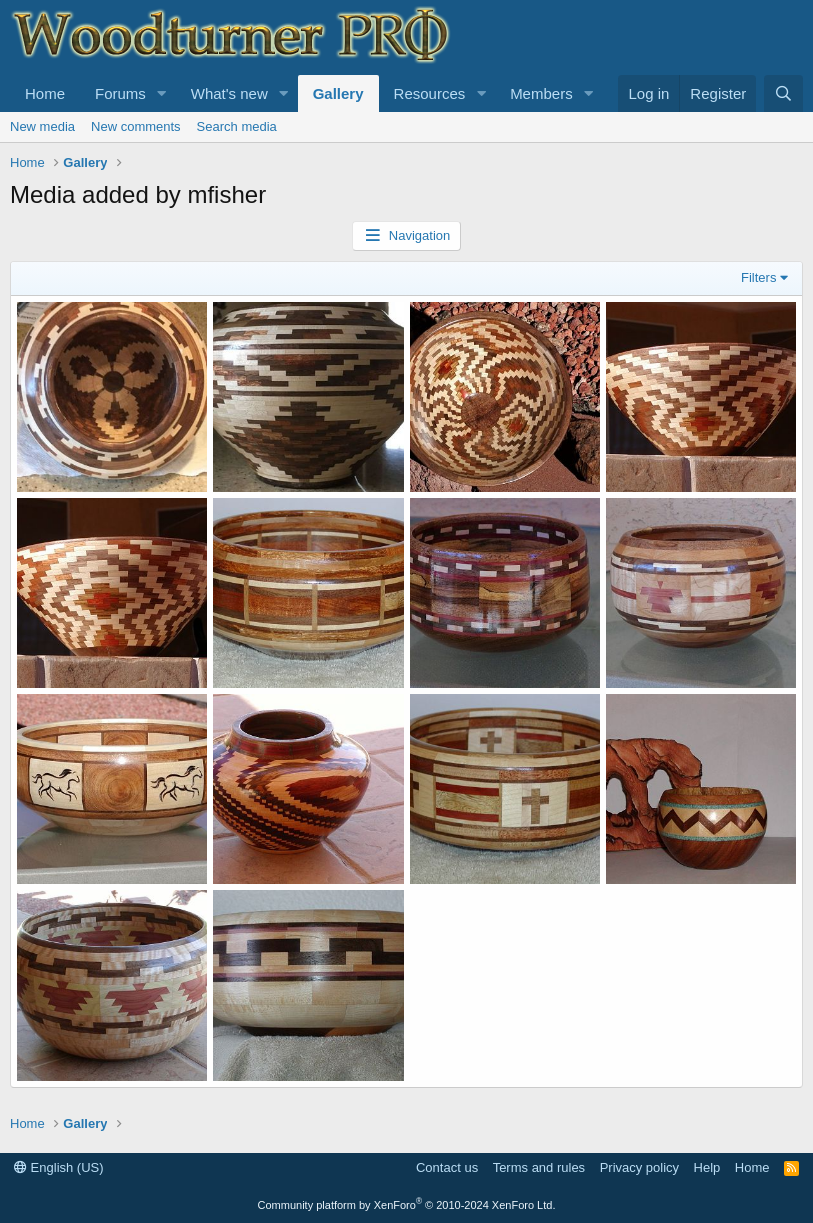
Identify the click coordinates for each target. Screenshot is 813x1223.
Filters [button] (758, 277)
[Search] (783, 93)
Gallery (338, 93)
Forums (120, 93)
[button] (162, 93)
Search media (237, 126)
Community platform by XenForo (407, 1205)
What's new (229, 93)
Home (45, 93)
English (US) (59, 1167)
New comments (136, 126)
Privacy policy (639, 1167)
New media (42, 126)
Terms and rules (539, 1167)
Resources (430, 93)
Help (707, 1167)
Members (541, 93)
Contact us (447, 1167)
